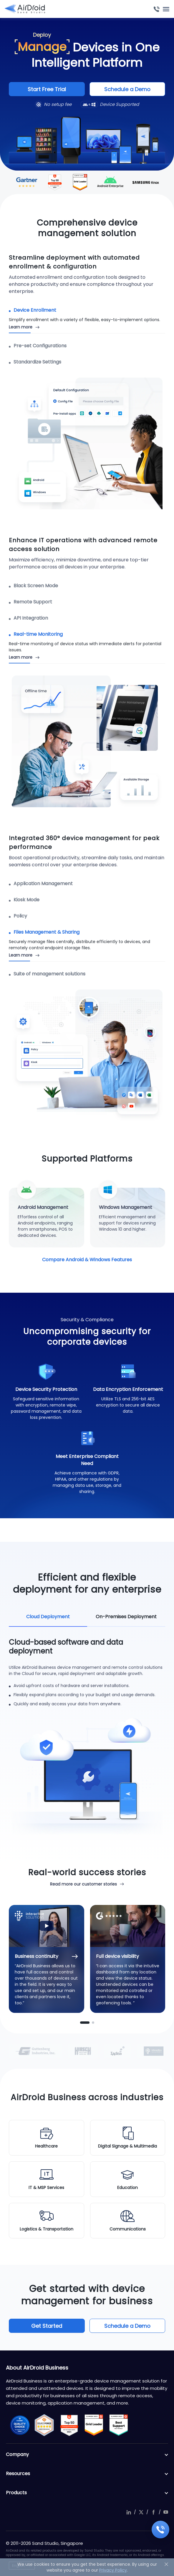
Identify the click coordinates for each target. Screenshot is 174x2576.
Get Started (46, 2326)
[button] (85, 2022)
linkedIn (128, 2512)
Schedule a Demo (127, 89)
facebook (153, 2512)
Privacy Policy (113, 2570)
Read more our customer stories (83, 1884)
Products (87, 2492)
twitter (141, 2512)
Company (87, 2454)
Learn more (20, 327)
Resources (87, 2473)
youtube (165, 2512)
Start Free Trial (47, 89)
